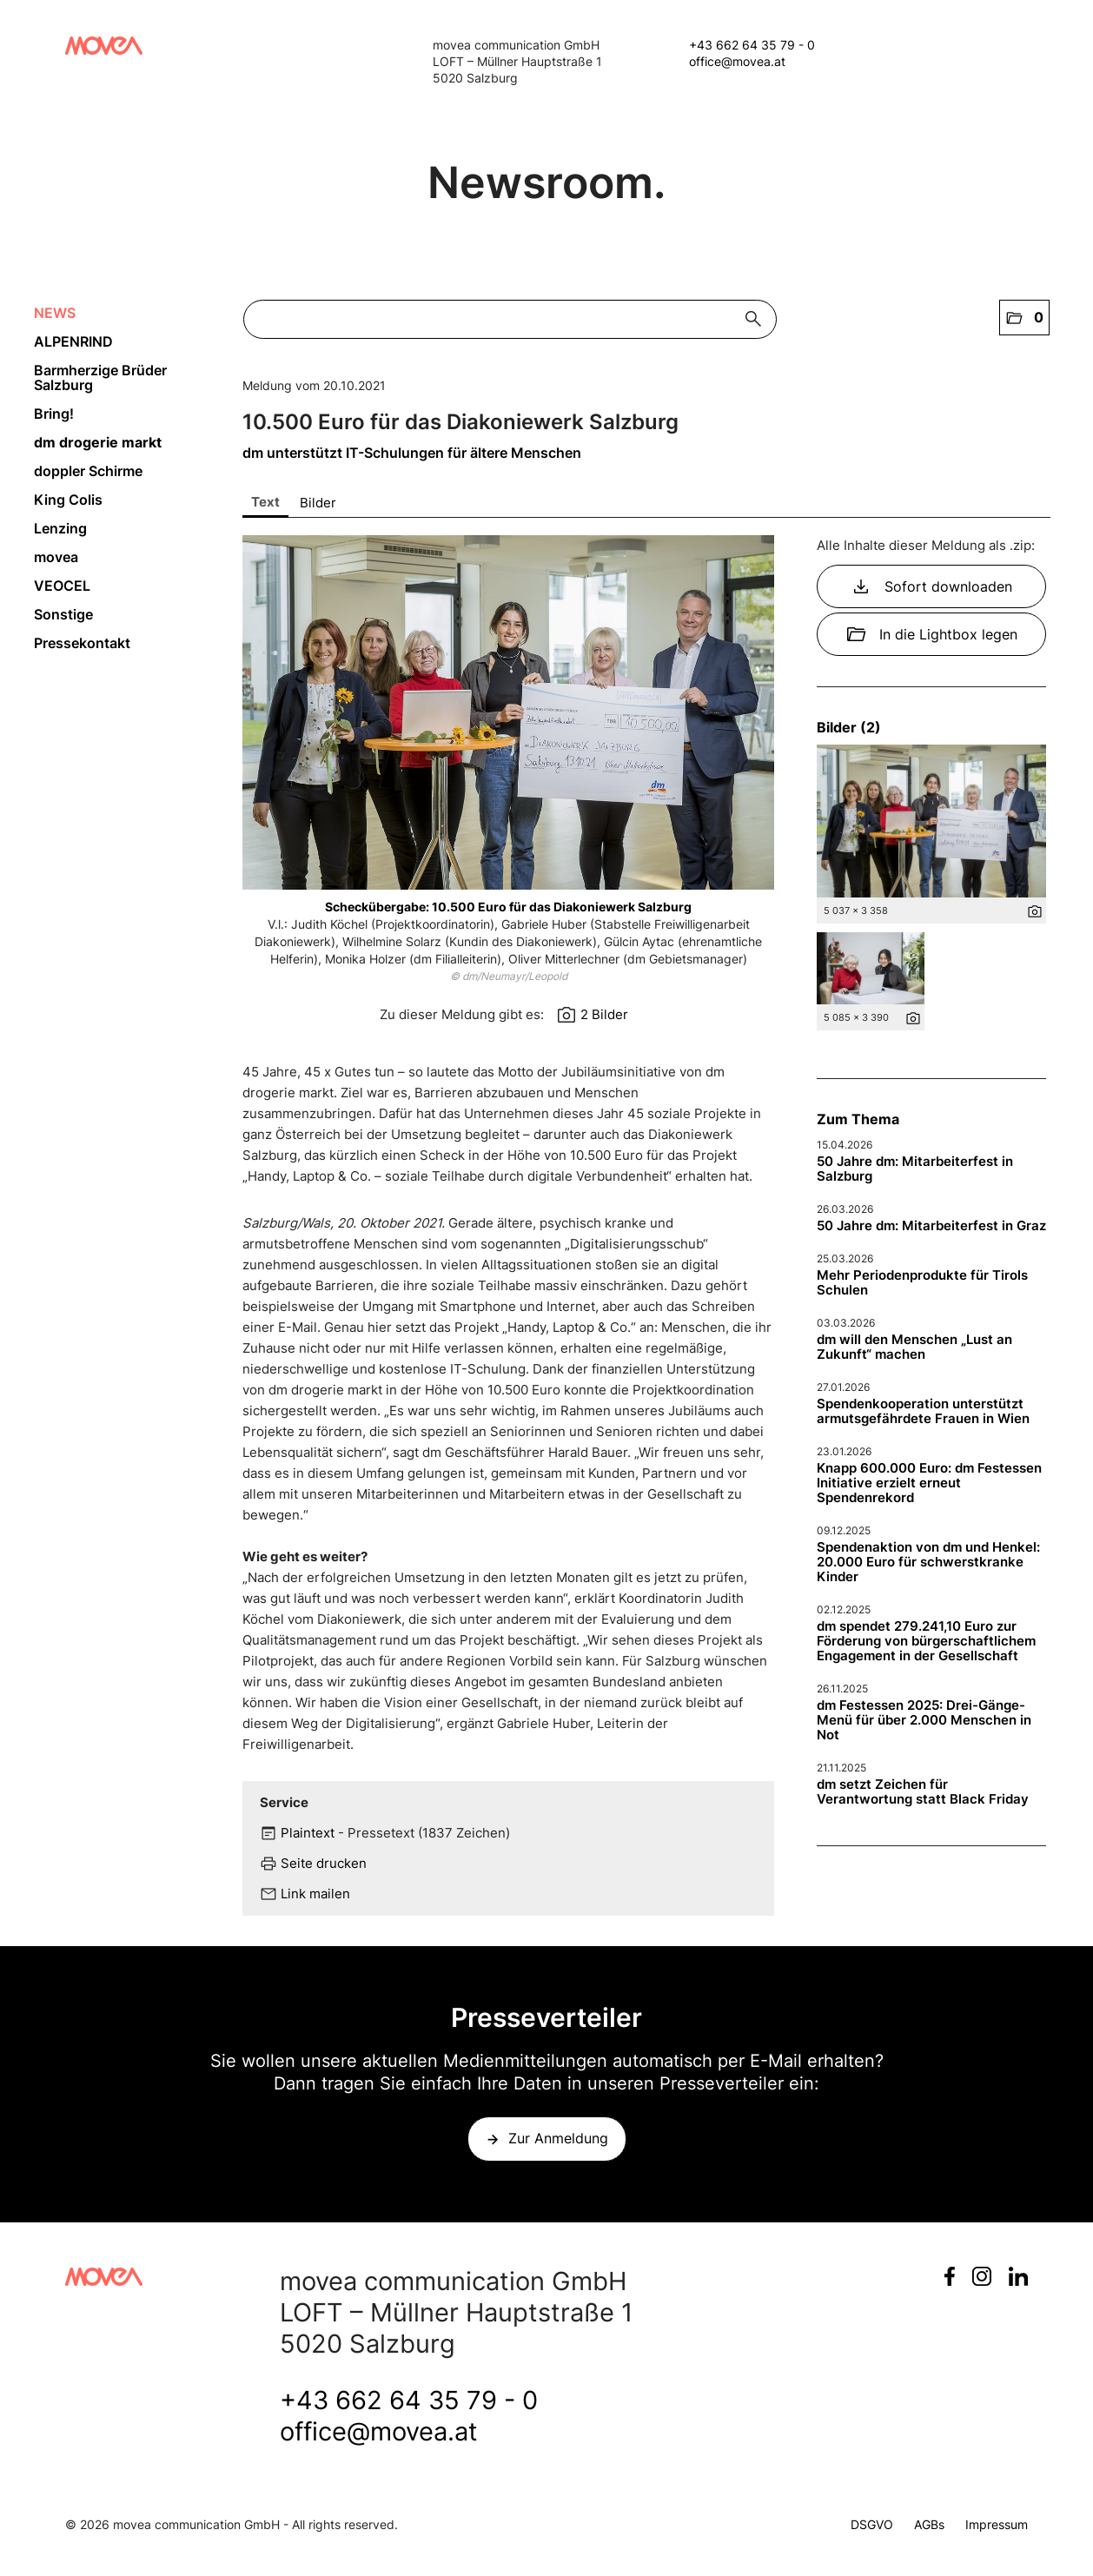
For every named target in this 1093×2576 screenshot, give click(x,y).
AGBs (929, 2524)
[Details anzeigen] (1035, 916)
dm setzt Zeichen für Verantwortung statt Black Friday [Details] (923, 1791)
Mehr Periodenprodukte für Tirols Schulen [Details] (922, 1282)
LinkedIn (1018, 2276)
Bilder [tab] (318, 502)
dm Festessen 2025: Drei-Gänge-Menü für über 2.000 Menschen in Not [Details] (924, 1720)
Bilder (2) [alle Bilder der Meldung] (849, 727)
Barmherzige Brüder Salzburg (100, 377)
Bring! (54, 413)
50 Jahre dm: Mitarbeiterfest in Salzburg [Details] (915, 1168)
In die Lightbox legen (931, 634)
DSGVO (872, 2524)
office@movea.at (737, 61)
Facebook (949, 2276)
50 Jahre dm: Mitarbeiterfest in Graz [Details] (931, 1225)
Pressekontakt (82, 643)
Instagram (981, 2276)
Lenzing (60, 528)
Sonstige (63, 614)
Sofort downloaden (931, 586)
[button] (1024, 317)
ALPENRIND (73, 341)
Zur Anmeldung (558, 2138)
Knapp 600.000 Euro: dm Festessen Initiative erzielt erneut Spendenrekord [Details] (929, 1483)
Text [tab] (265, 501)
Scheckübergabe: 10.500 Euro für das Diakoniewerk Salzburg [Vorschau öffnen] (508, 906)
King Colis (68, 499)
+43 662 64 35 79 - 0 (752, 44)
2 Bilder (604, 1014)
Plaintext (308, 1832)
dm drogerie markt (98, 442)
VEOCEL (62, 585)
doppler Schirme (88, 471)
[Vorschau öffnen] (508, 712)
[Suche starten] (757, 319)
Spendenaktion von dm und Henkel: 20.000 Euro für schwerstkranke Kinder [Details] (928, 1562)
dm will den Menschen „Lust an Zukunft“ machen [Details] (914, 1346)
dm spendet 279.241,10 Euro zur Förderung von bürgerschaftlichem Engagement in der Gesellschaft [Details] (926, 1641)
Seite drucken (324, 1863)
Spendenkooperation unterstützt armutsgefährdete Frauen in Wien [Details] (923, 1411)
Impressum (996, 2524)
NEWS (55, 312)
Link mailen (315, 1893)
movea (56, 557)
